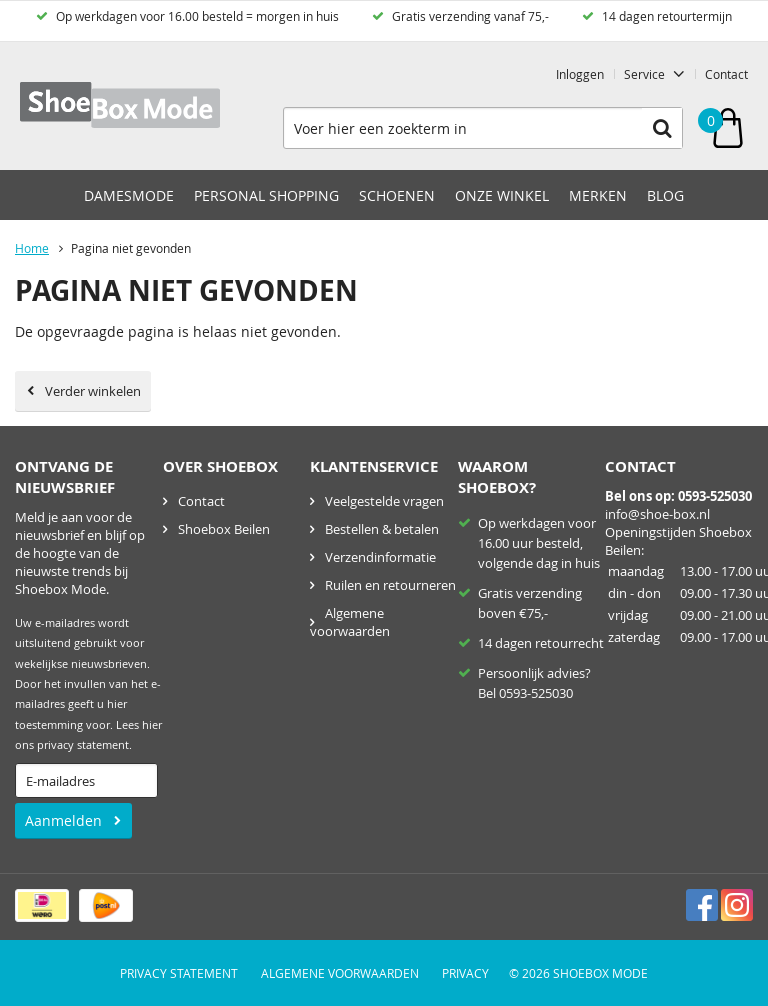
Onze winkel (502, 195)
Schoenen (397, 195)
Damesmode (129, 195)
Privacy (465, 973)
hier (152, 725)
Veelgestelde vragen (384, 501)
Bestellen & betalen (382, 529)
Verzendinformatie (380, 557)
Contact (726, 74)
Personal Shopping (266, 195)
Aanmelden (63, 820)
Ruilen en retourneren (390, 585)
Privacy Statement (179, 973)
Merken (598, 195)
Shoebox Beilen (224, 529)
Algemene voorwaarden (350, 622)
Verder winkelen (93, 391)
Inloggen (580, 74)
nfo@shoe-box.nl (659, 514)
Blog (665, 195)
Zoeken (662, 128)
